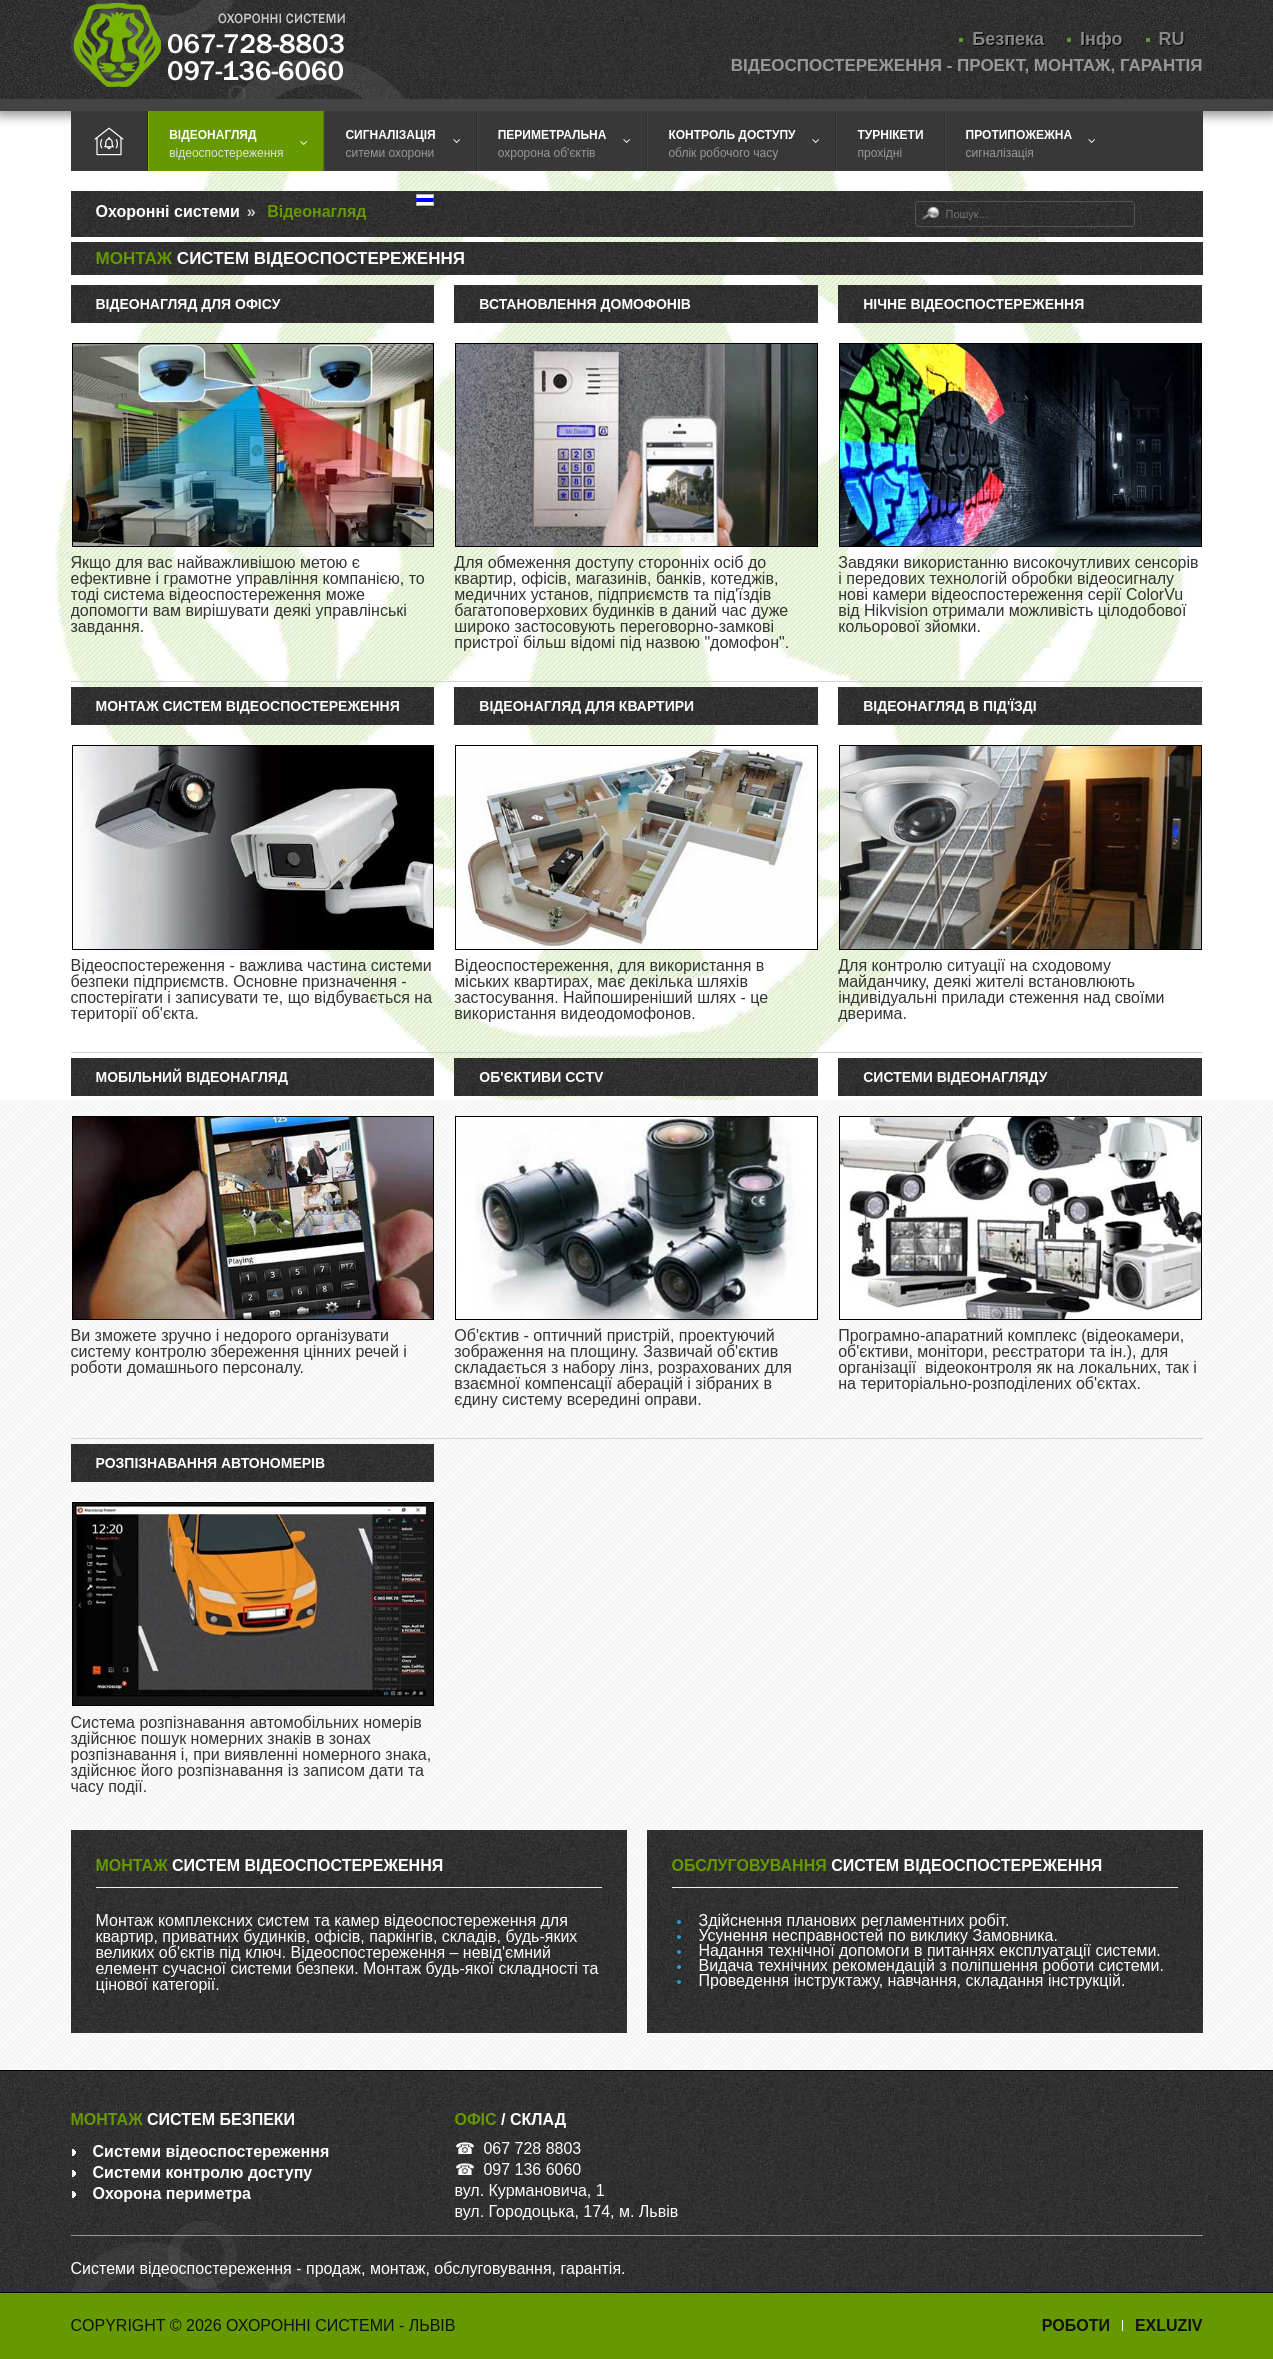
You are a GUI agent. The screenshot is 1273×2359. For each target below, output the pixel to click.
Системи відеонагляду (955, 1077)
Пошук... (915, 201)
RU (1172, 39)
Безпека (1008, 39)
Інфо (1101, 39)
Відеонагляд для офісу (188, 304)
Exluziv (1169, 2325)
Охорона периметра (172, 2193)
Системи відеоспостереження (211, 2151)
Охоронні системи (168, 211)
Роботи (1076, 2325)
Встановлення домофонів (585, 304)
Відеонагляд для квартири (586, 706)
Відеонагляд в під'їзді (950, 706)
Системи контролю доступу (203, 2172)
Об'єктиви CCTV (541, 1077)
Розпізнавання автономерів (211, 1463)
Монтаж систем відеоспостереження (248, 706)
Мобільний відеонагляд (192, 1077)
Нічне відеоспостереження (973, 304)
